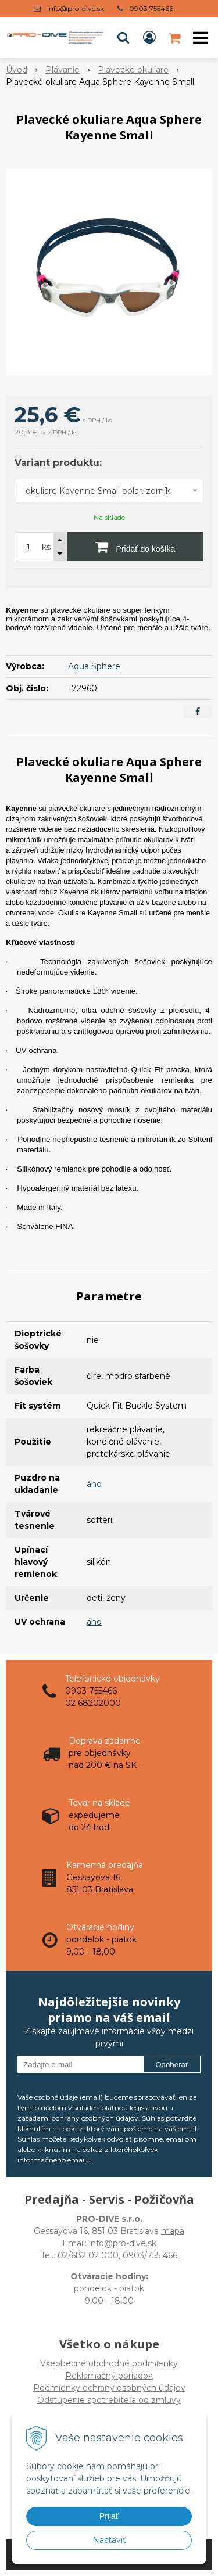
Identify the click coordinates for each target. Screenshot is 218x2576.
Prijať (109, 2516)
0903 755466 (151, 8)
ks (46, 547)
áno (94, 1484)
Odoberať (171, 2064)
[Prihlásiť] (149, 37)
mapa (172, 2231)
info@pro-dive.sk (75, 8)
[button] (123, 37)
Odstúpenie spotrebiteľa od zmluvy (109, 2400)
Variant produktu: (58, 462)
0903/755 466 (150, 2255)
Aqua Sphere (94, 666)
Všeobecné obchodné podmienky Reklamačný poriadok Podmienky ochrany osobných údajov (109, 2375)
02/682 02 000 (88, 2255)
